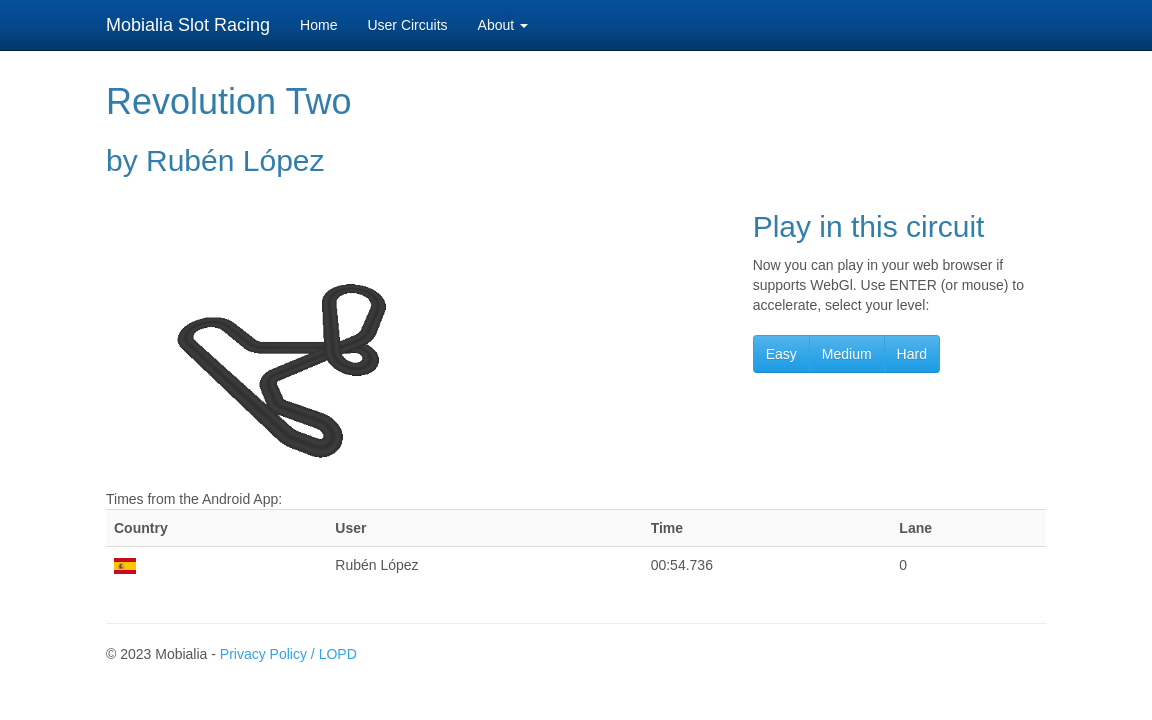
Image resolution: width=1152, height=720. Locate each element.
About (503, 25)
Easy (781, 354)
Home (318, 25)
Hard (912, 354)
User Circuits (407, 25)
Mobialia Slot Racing (188, 25)
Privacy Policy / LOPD (288, 654)
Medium (847, 354)
